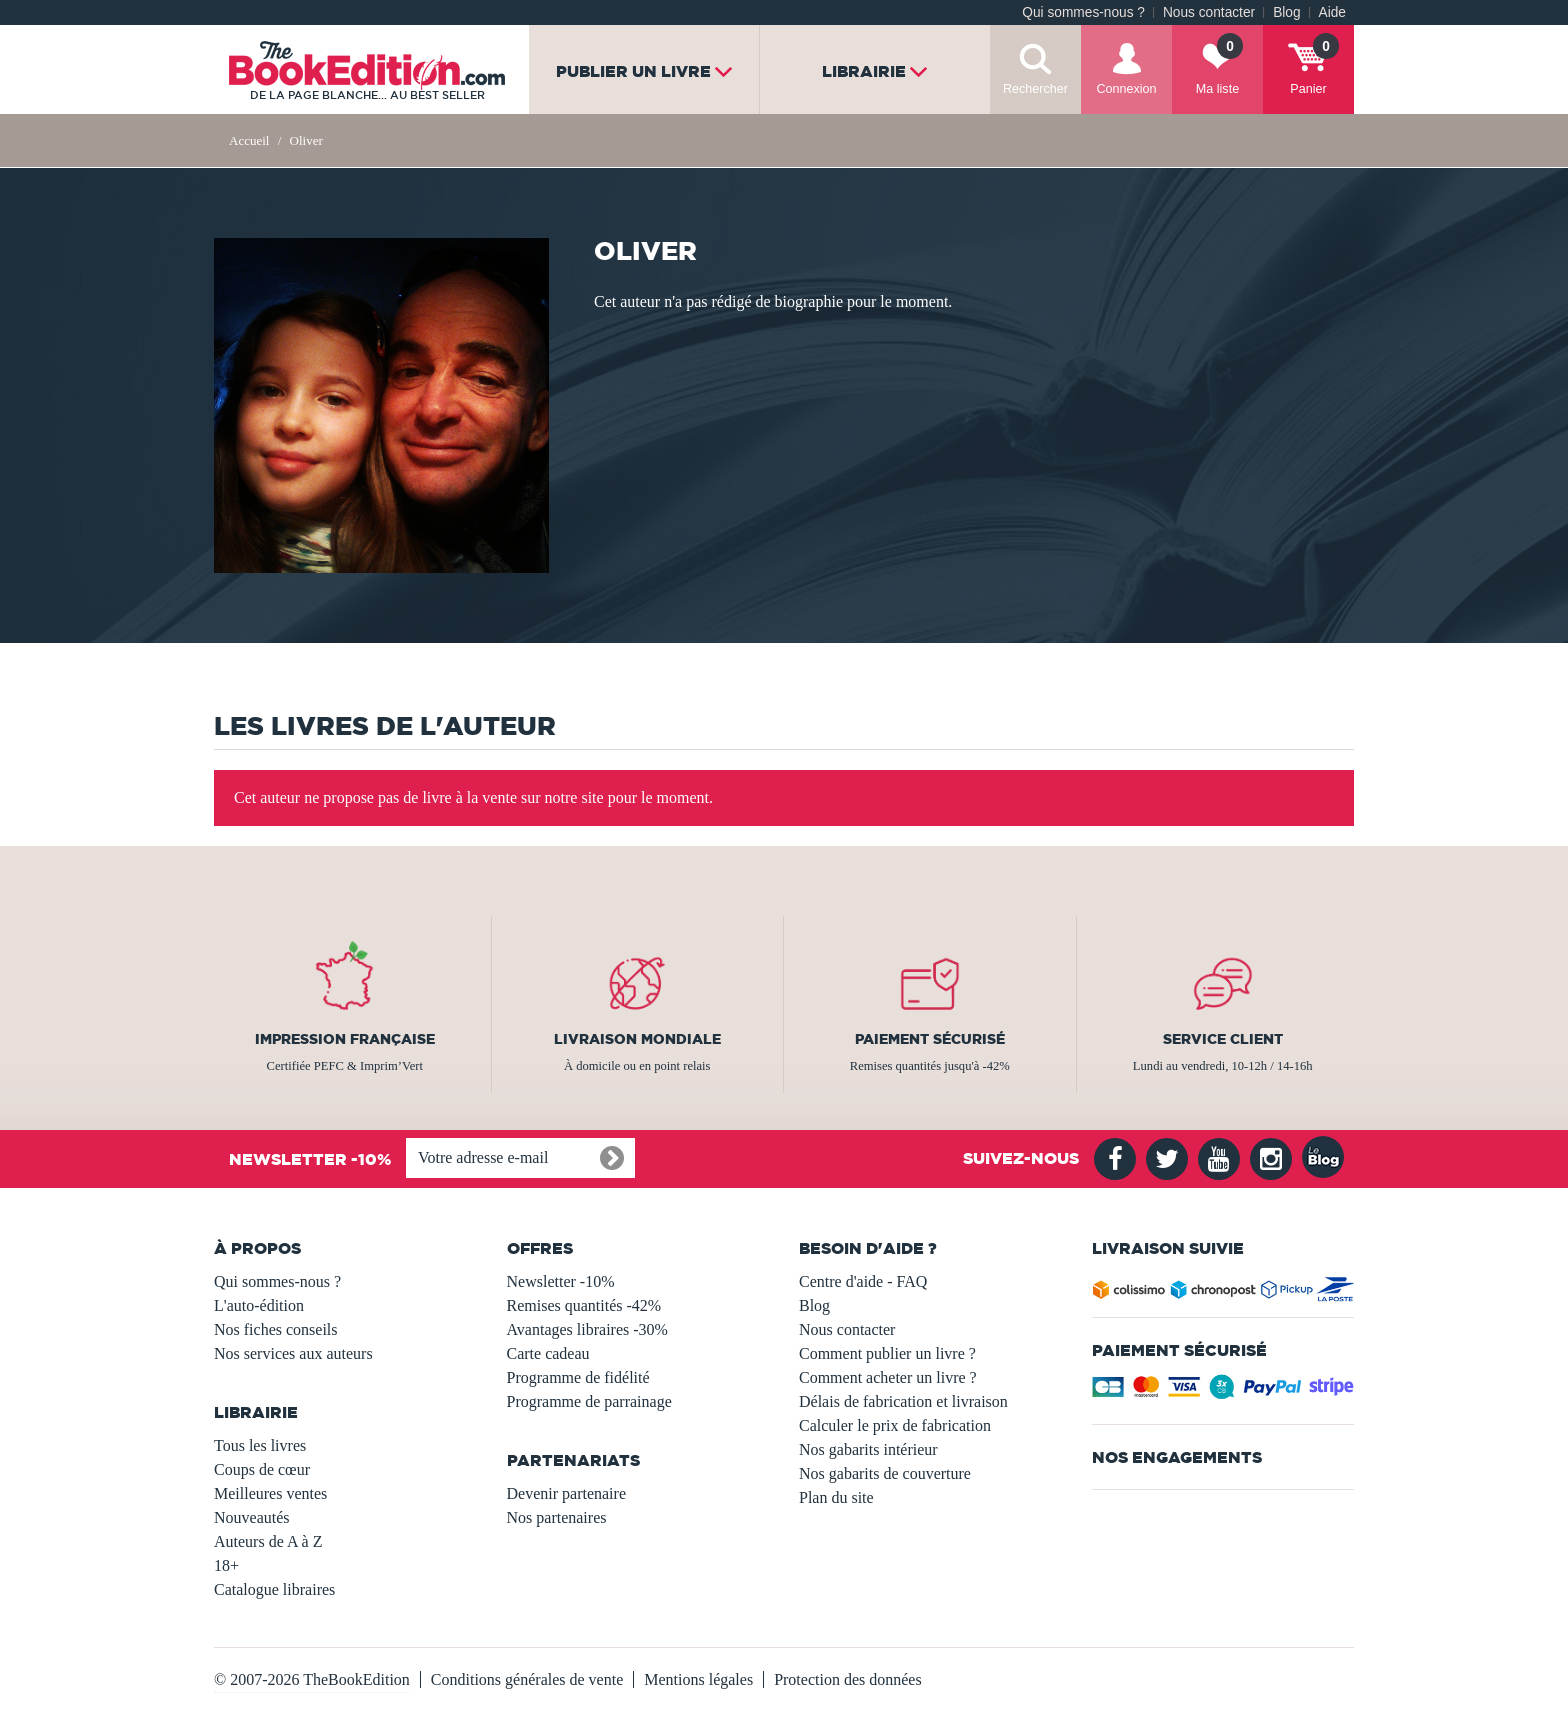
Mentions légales (698, 1679)
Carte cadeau (548, 1353)
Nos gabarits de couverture (885, 1473)
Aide (1332, 12)
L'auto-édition (259, 1305)
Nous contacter (1209, 12)
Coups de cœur (262, 1469)
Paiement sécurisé (930, 1039)
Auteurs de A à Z (268, 1541)
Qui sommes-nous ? (1083, 12)
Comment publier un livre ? (887, 1353)
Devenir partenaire (566, 1493)
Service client (1223, 1039)
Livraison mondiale (637, 1039)
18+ (226, 1565)
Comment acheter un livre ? (888, 1377)
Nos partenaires (557, 1517)
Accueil (249, 140)
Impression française (345, 1039)
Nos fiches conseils (276, 1329)
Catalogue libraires (274, 1589)
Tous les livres (260, 1445)
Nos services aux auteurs (293, 1353)
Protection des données (848, 1679)
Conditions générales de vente (527, 1679)
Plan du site (836, 1497)
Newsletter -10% (561, 1281)
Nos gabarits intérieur (868, 1449)
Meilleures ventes (270, 1493)
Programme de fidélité (578, 1377)
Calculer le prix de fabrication (895, 1425)
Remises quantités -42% (584, 1305)
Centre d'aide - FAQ (863, 1281)
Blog (1286, 12)
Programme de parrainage (589, 1401)
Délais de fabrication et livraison (903, 1401)
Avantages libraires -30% (587, 1329)
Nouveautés (252, 1517)
